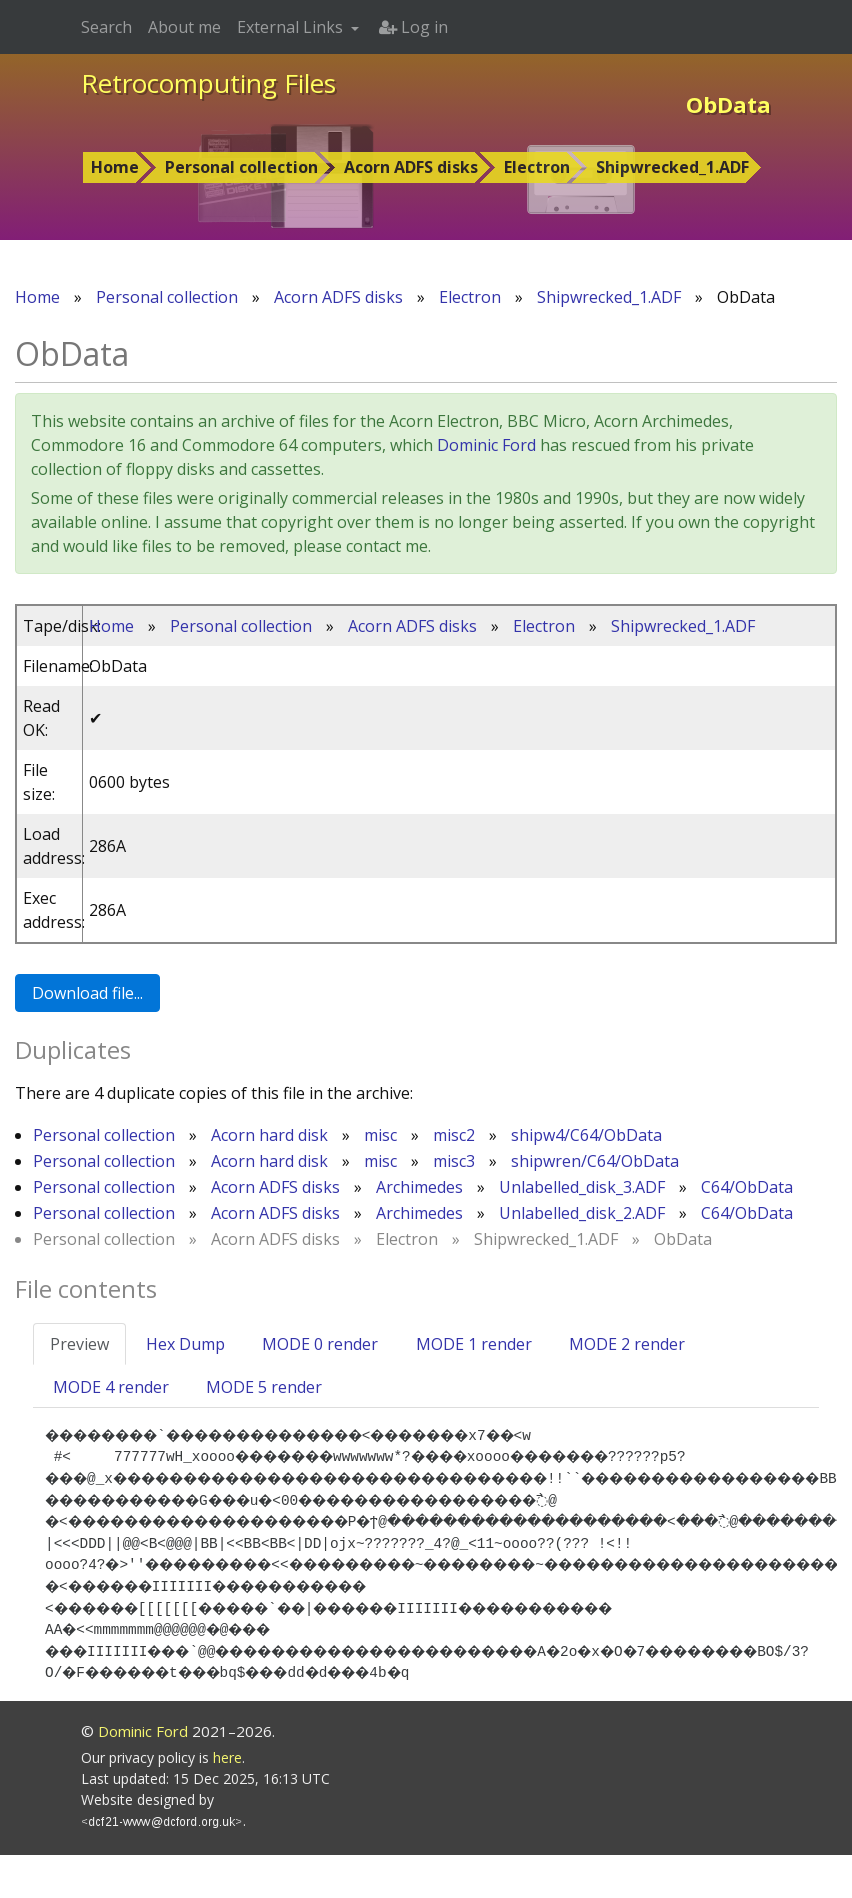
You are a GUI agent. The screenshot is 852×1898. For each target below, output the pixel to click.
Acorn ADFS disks (411, 167)
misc (380, 1135)
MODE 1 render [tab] (474, 1344)
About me (184, 27)
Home (115, 167)
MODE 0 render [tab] (320, 1344)
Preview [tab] (79, 1344)
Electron (537, 167)
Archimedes (419, 1187)
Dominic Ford (486, 445)
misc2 (454, 1135)
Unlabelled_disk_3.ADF (582, 1187)
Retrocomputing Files (208, 83)
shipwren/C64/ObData (595, 1161)
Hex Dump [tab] (185, 1344)
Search (106, 27)
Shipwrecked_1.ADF (672, 167)
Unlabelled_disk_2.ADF (582, 1213)
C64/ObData (747, 1187)
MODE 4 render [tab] (111, 1387)
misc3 (454, 1161)
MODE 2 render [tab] (627, 1344)
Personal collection (241, 167)
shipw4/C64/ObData (586, 1135)
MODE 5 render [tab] (264, 1387)
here (227, 1800)
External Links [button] (292, 27)
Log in (413, 27)
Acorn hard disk (269, 1135)
